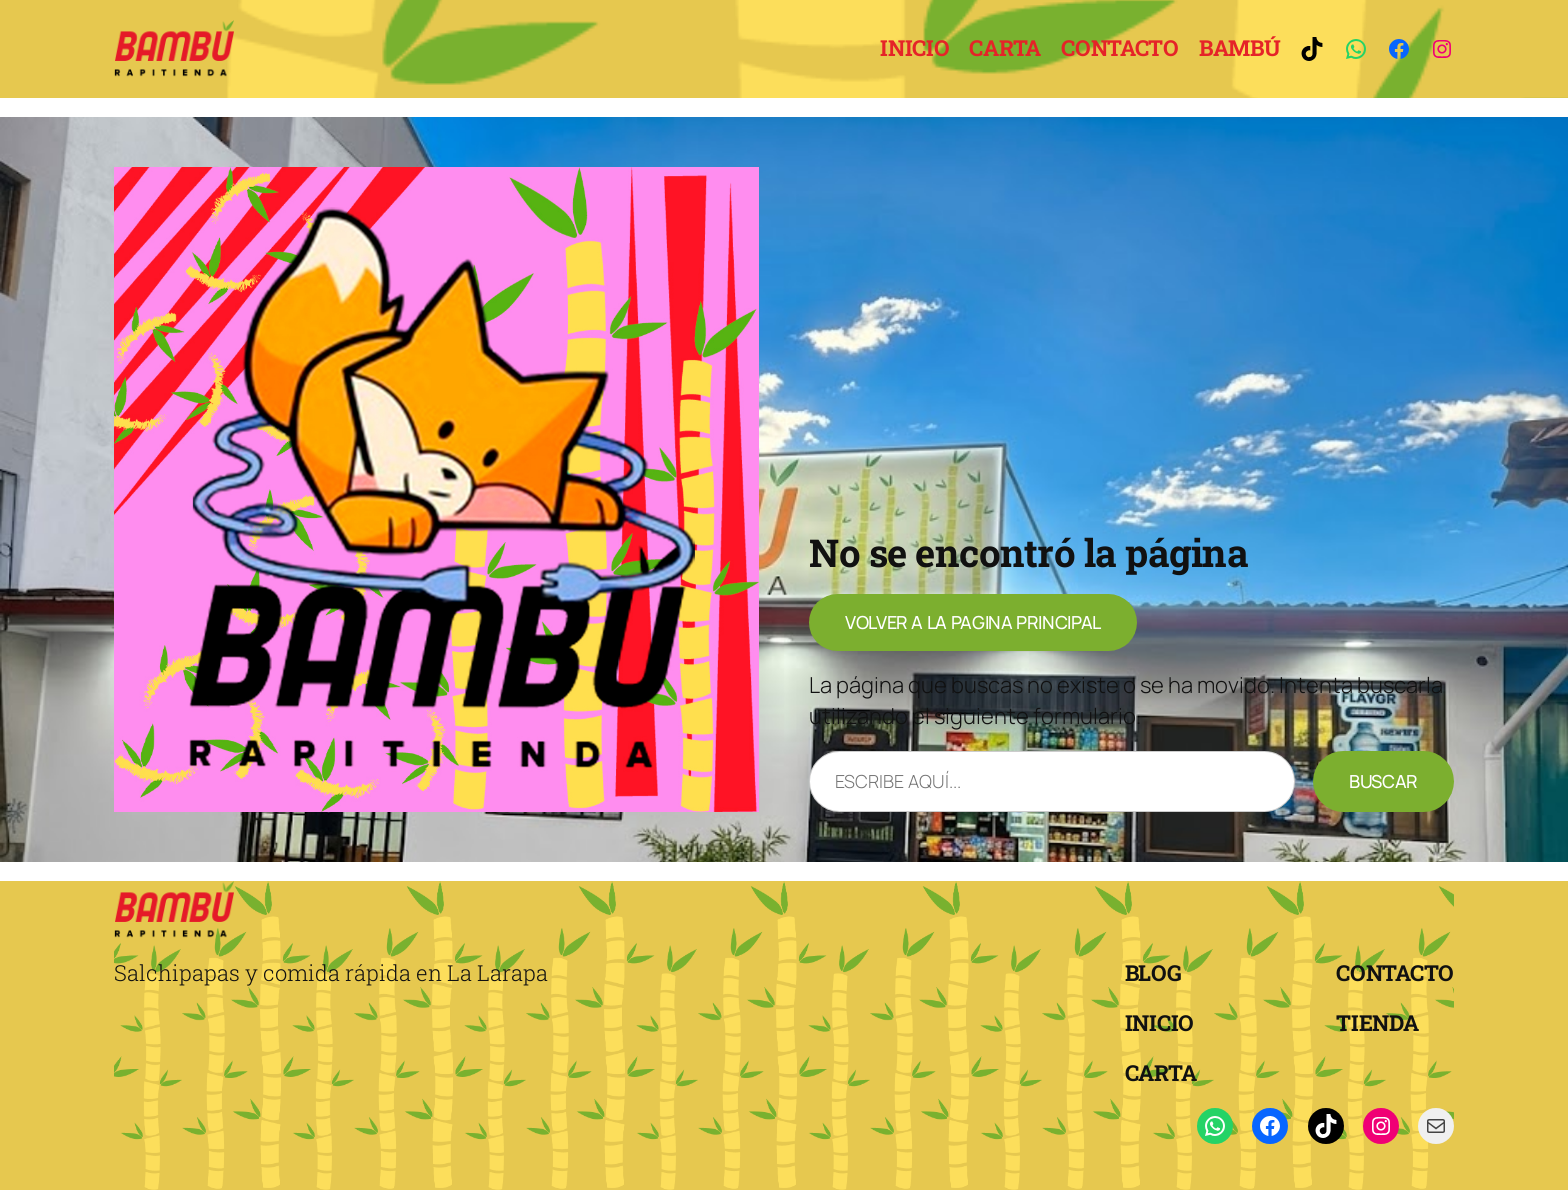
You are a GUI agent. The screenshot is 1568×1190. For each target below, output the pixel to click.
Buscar (1383, 781)
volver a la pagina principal (973, 622)
